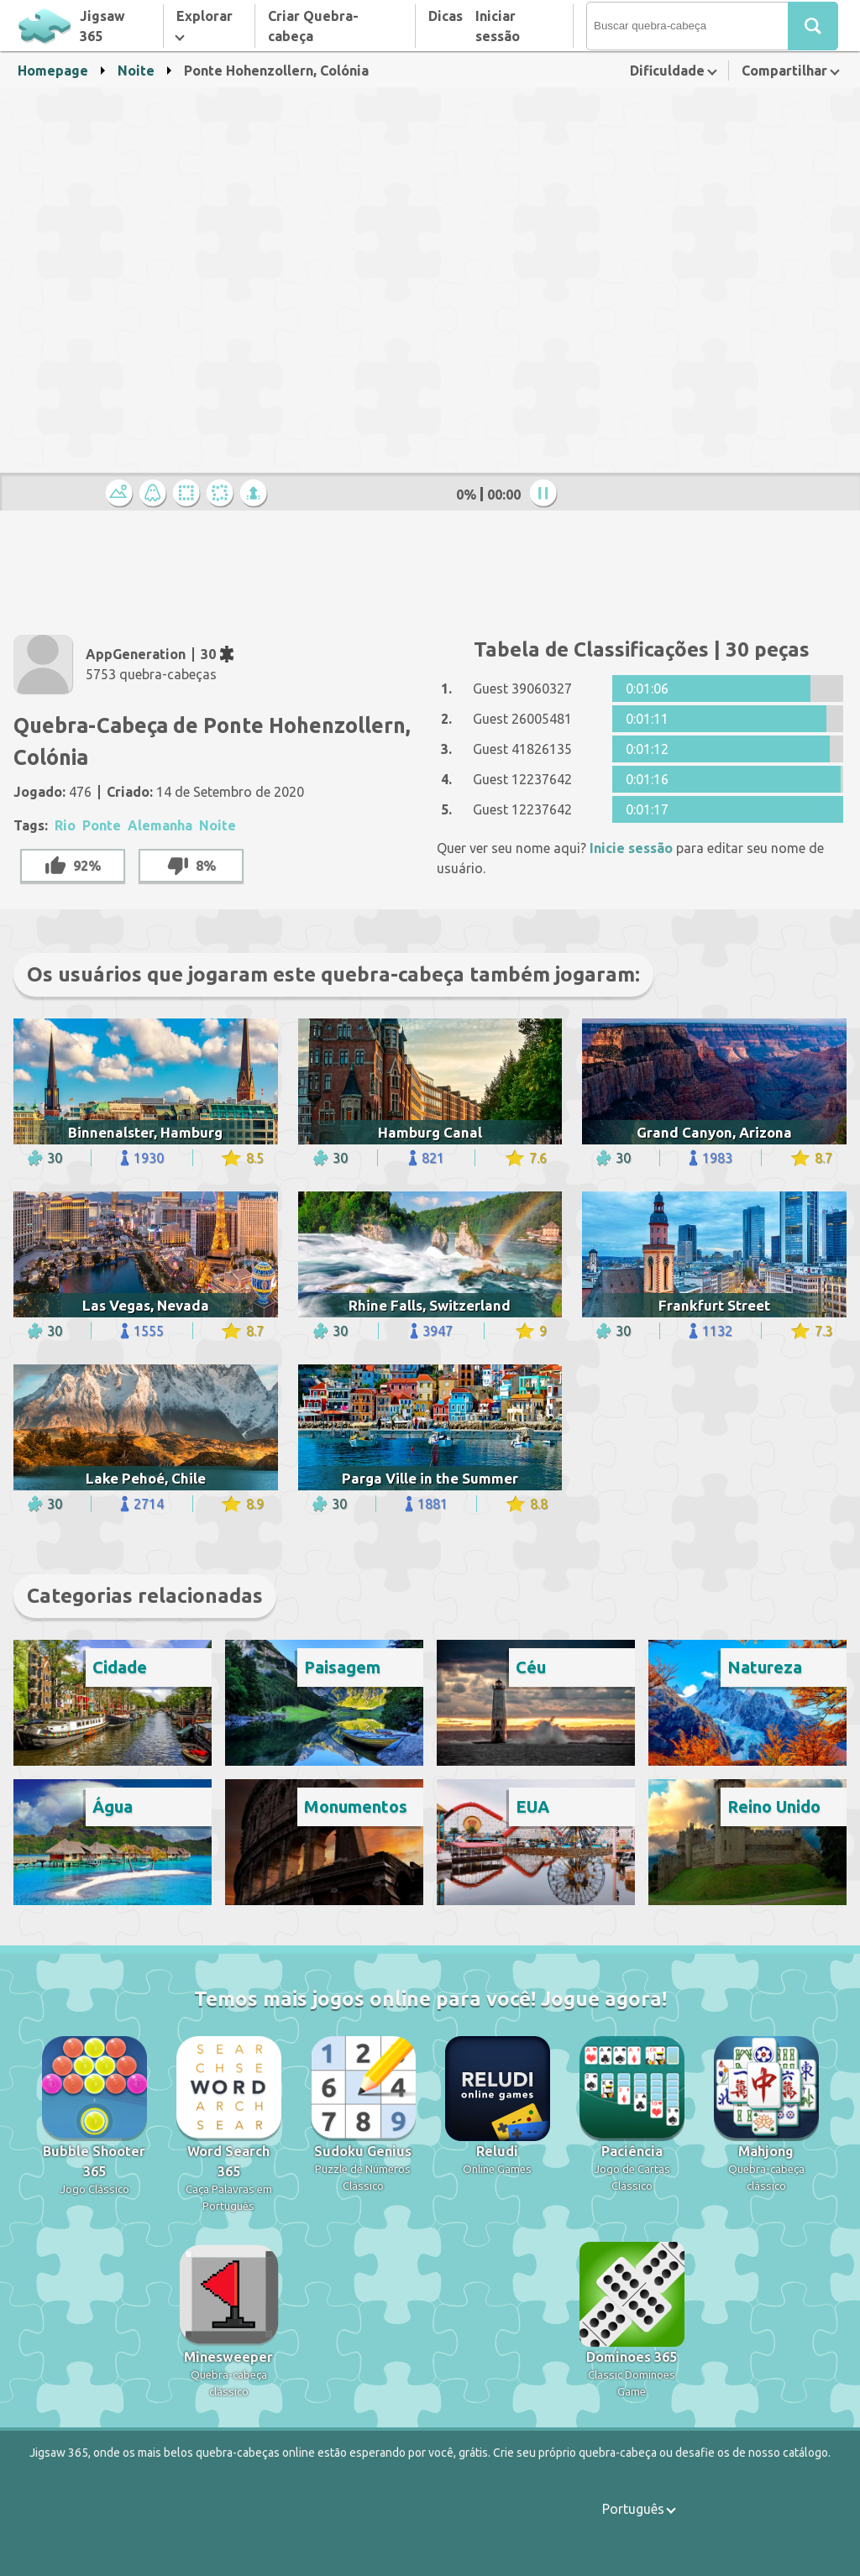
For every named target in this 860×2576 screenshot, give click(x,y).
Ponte (101, 825)
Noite (136, 70)
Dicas (445, 16)
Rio (65, 825)
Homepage (53, 70)
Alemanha (160, 825)
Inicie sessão (631, 848)
